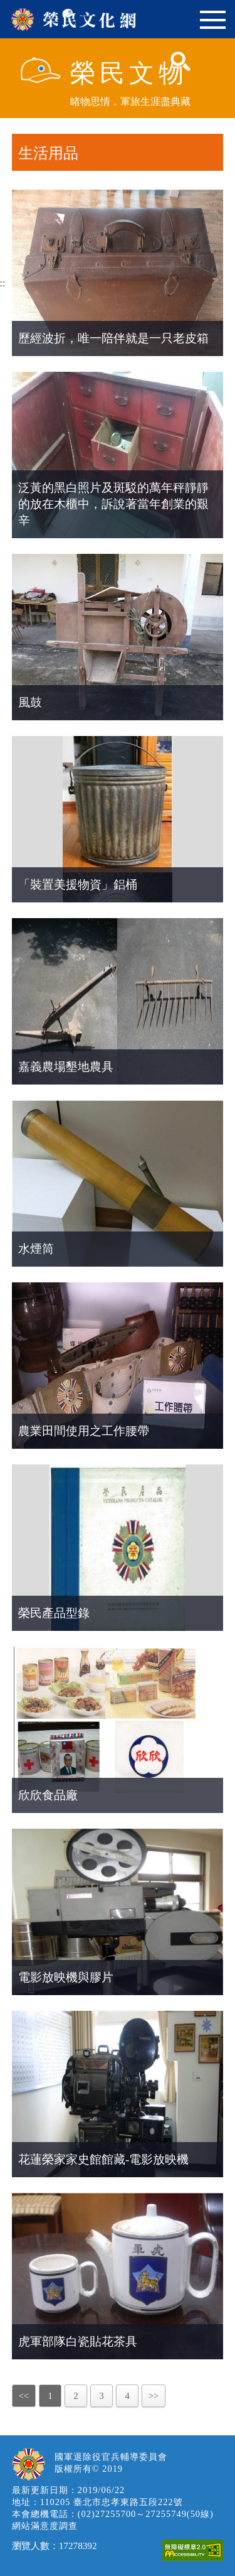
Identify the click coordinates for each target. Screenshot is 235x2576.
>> (154, 2396)
